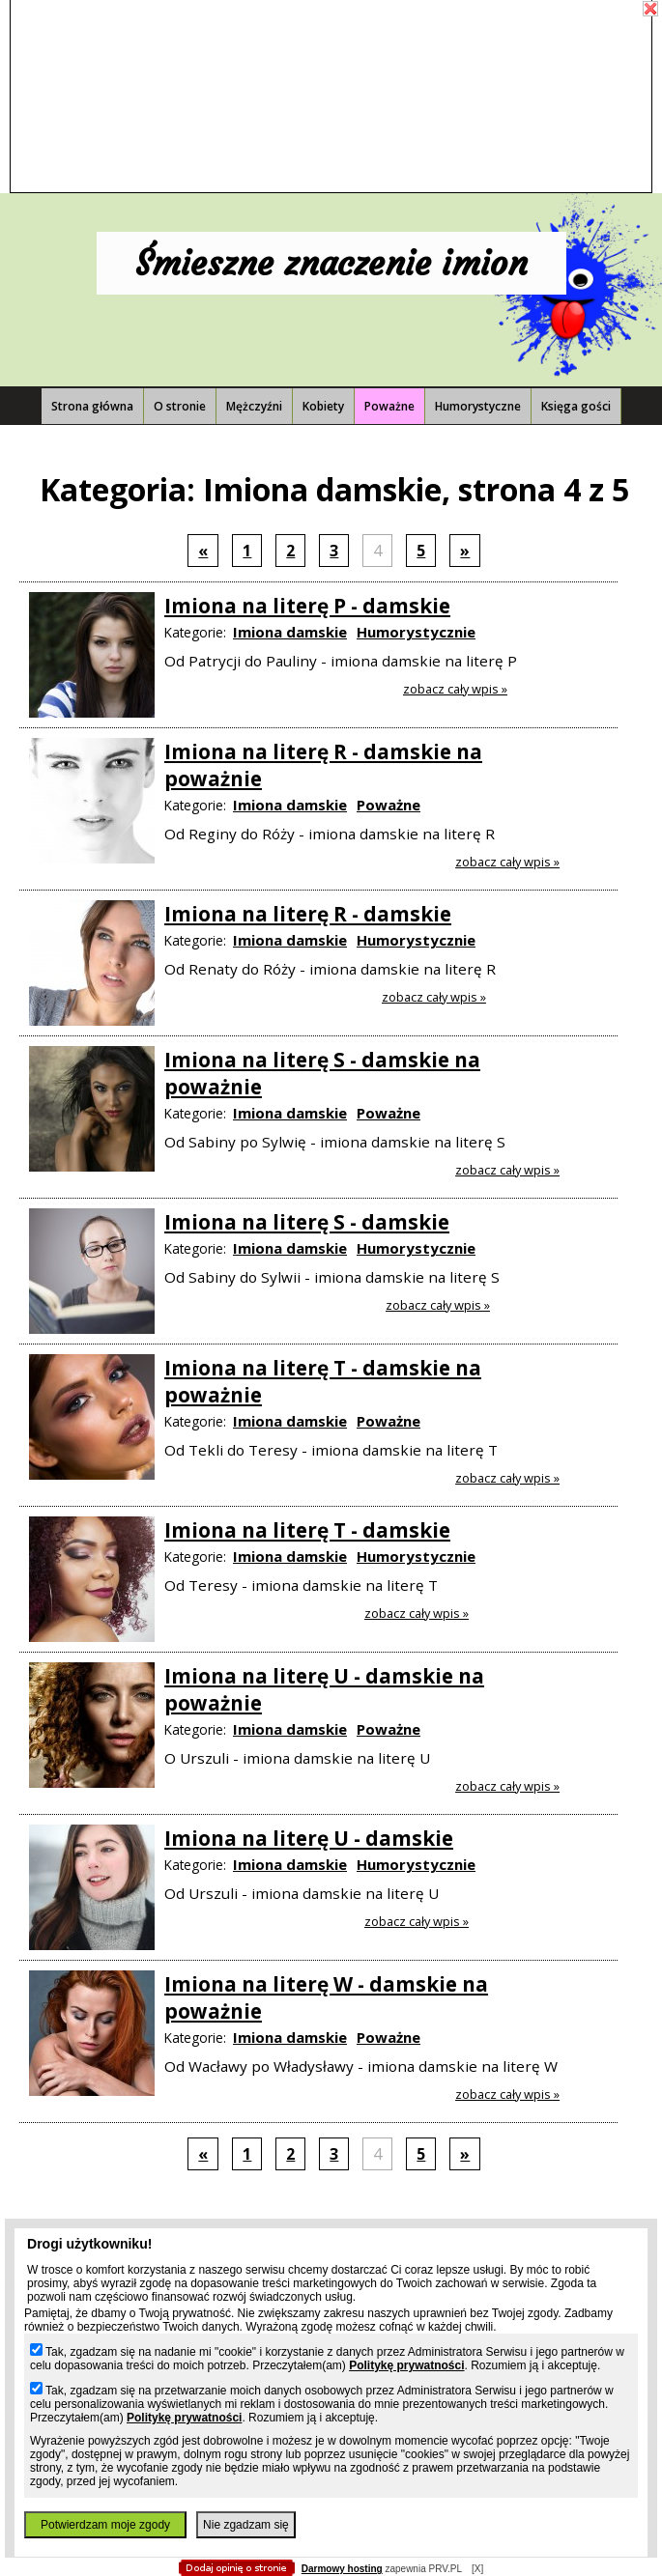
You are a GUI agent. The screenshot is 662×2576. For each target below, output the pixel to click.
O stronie (180, 406)
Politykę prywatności (406, 2365)
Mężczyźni (254, 406)
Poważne (389, 406)
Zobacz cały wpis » (455, 688)
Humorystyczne (478, 406)
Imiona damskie (290, 631)
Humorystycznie (416, 631)
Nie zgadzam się (246, 2525)
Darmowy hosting (342, 2568)
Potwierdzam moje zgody (105, 2525)
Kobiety (323, 406)
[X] (477, 2568)
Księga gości (576, 406)
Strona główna (92, 406)
